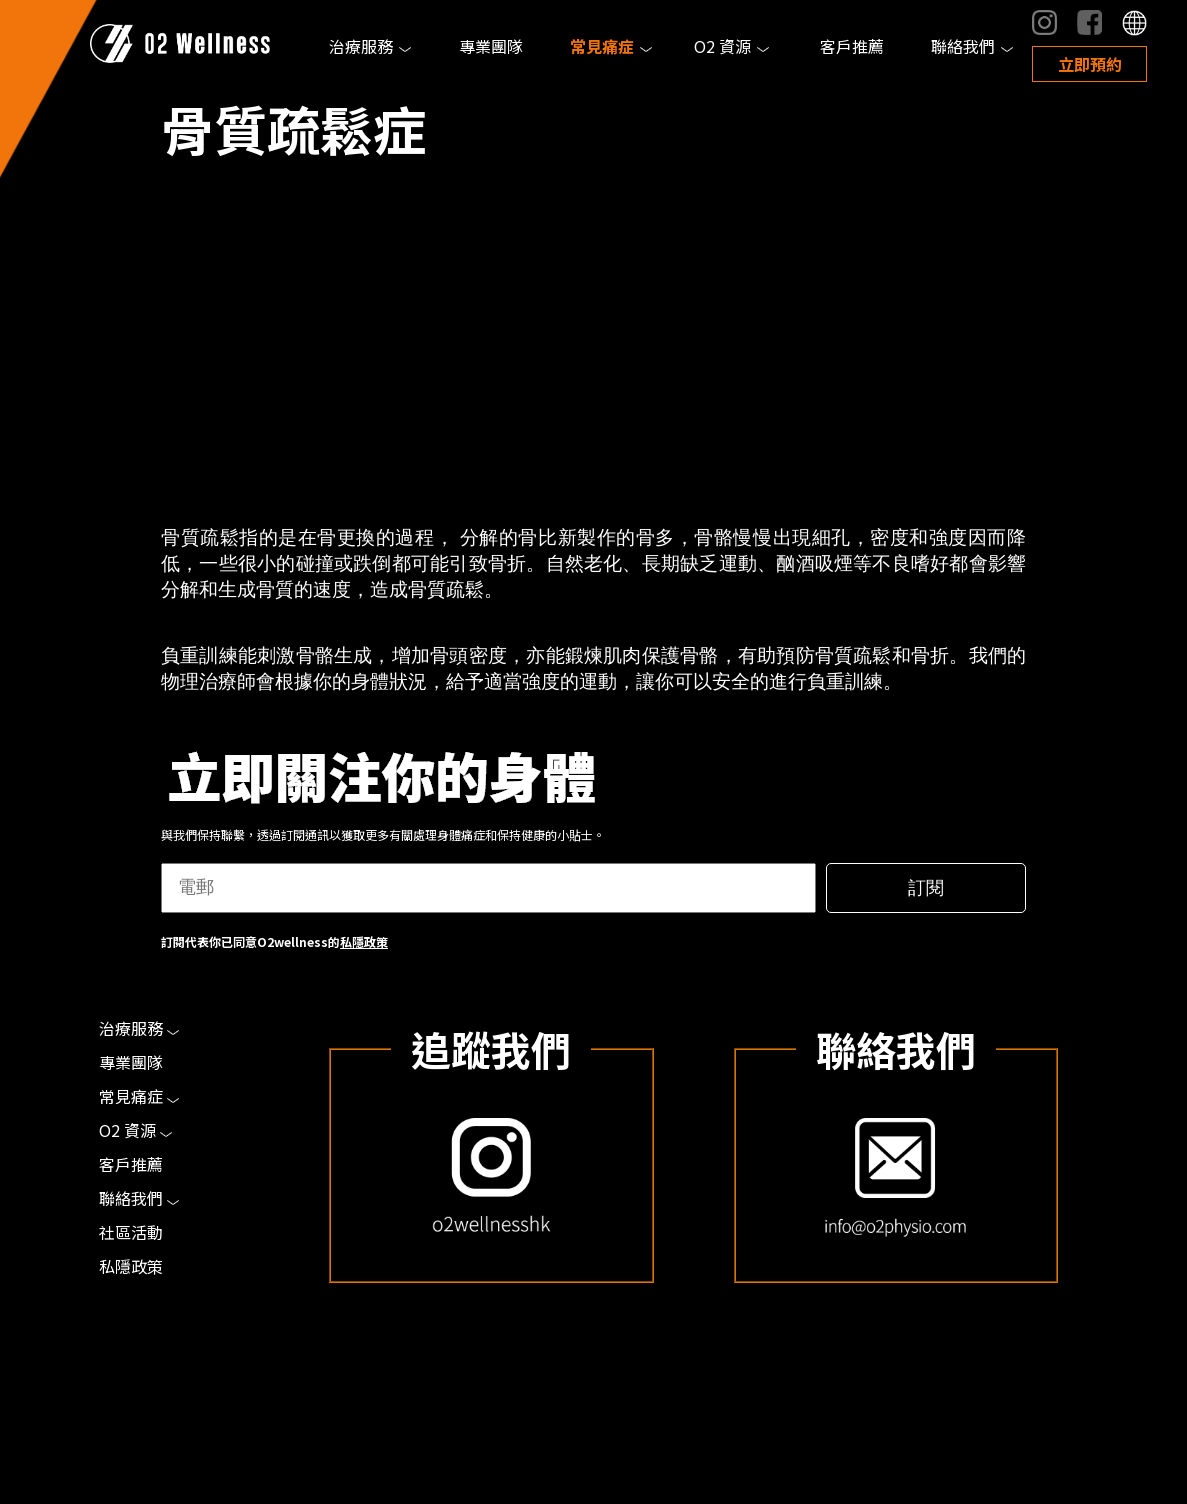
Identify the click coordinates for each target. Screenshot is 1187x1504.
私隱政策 (364, 941)
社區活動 (131, 1232)
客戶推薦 (852, 46)
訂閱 (926, 888)
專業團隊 (491, 46)
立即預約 (1090, 64)
